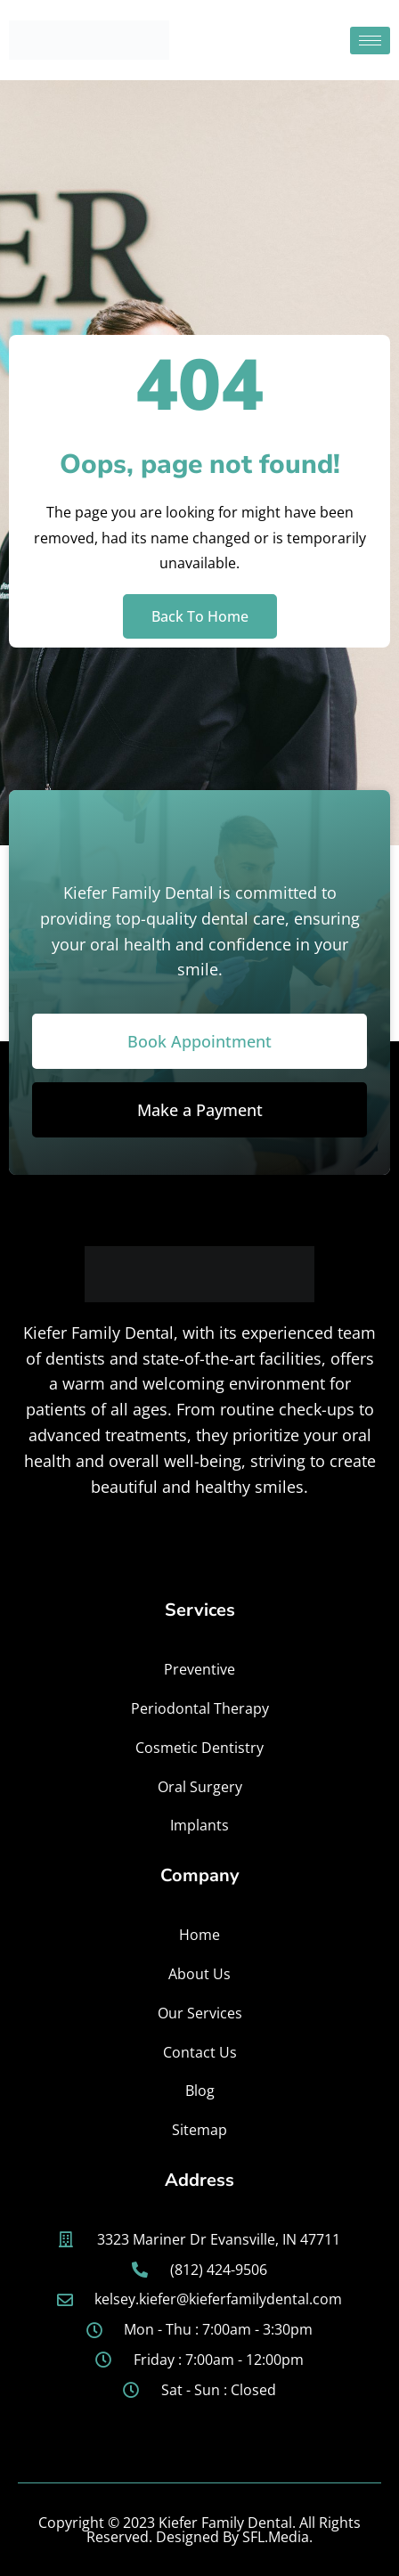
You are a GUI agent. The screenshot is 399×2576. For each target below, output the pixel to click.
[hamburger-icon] (370, 40)
